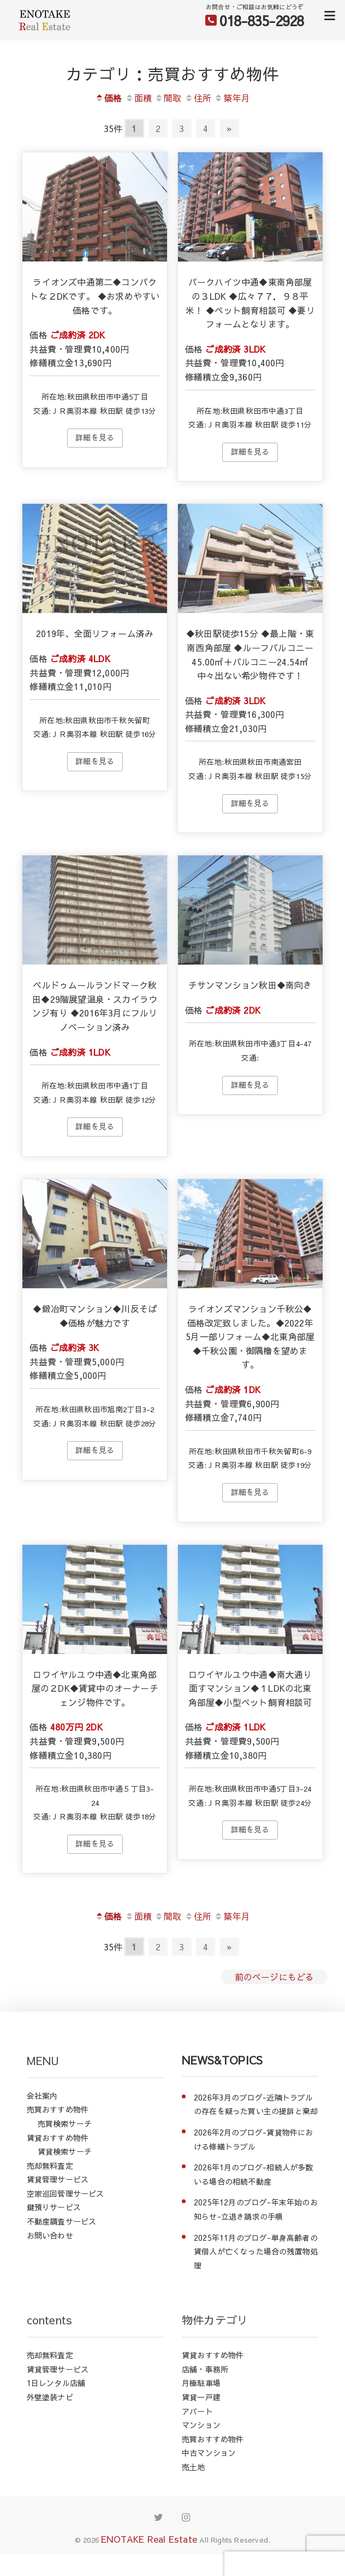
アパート (197, 2411)
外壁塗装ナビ (50, 2396)
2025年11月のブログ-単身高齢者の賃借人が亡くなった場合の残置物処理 (256, 2251)
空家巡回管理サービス (65, 2193)
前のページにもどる (274, 1977)
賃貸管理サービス (58, 2179)
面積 (138, 98)
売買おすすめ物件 (58, 2109)
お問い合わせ (50, 2235)
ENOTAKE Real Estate (149, 2539)
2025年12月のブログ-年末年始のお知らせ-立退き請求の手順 (256, 2209)
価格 (108, 98)
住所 (198, 98)
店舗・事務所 (205, 2369)
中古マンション (209, 2452)
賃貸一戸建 (201, 2396)
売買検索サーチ (65, 2123)
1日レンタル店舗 (56, 2382)
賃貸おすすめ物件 (58, 2137)
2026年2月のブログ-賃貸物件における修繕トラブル (253, 2139)
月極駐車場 (201, 2382)
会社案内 (42, 2095)
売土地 (193, 2466)
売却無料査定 (50, 2165)
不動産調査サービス (62, 2221)
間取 (167, 98)
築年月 (232, 98)
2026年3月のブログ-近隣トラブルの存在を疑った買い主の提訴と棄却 (256, 2104)
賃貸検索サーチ (65, 2151)
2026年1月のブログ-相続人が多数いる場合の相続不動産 (253, 2174)
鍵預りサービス (54, 2207)
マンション (201, 2424)
